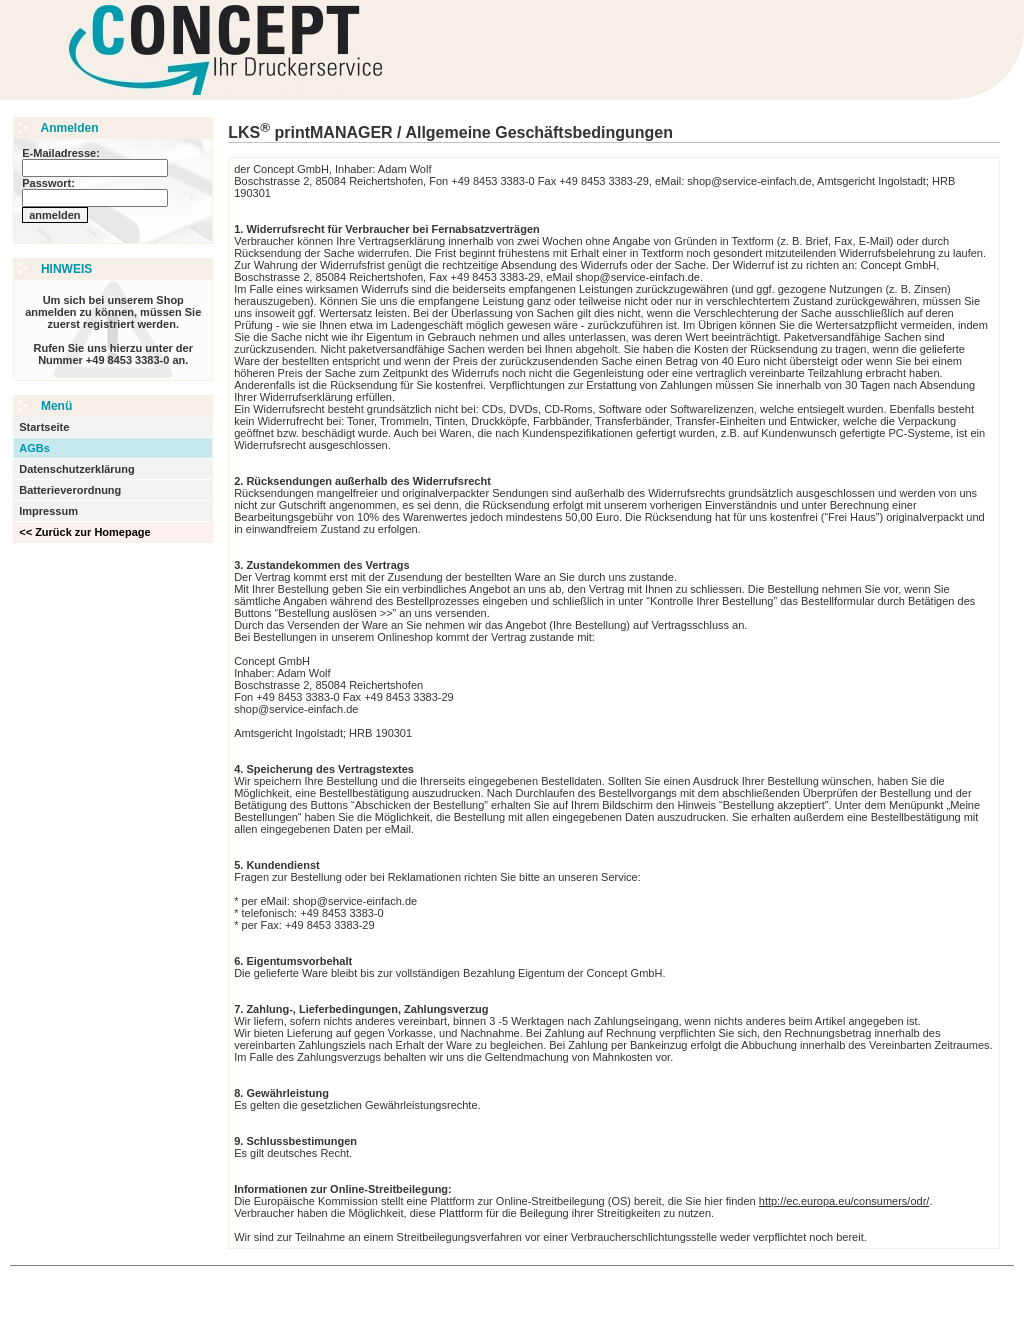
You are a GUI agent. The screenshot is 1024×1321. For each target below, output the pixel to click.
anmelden (54, 215)
